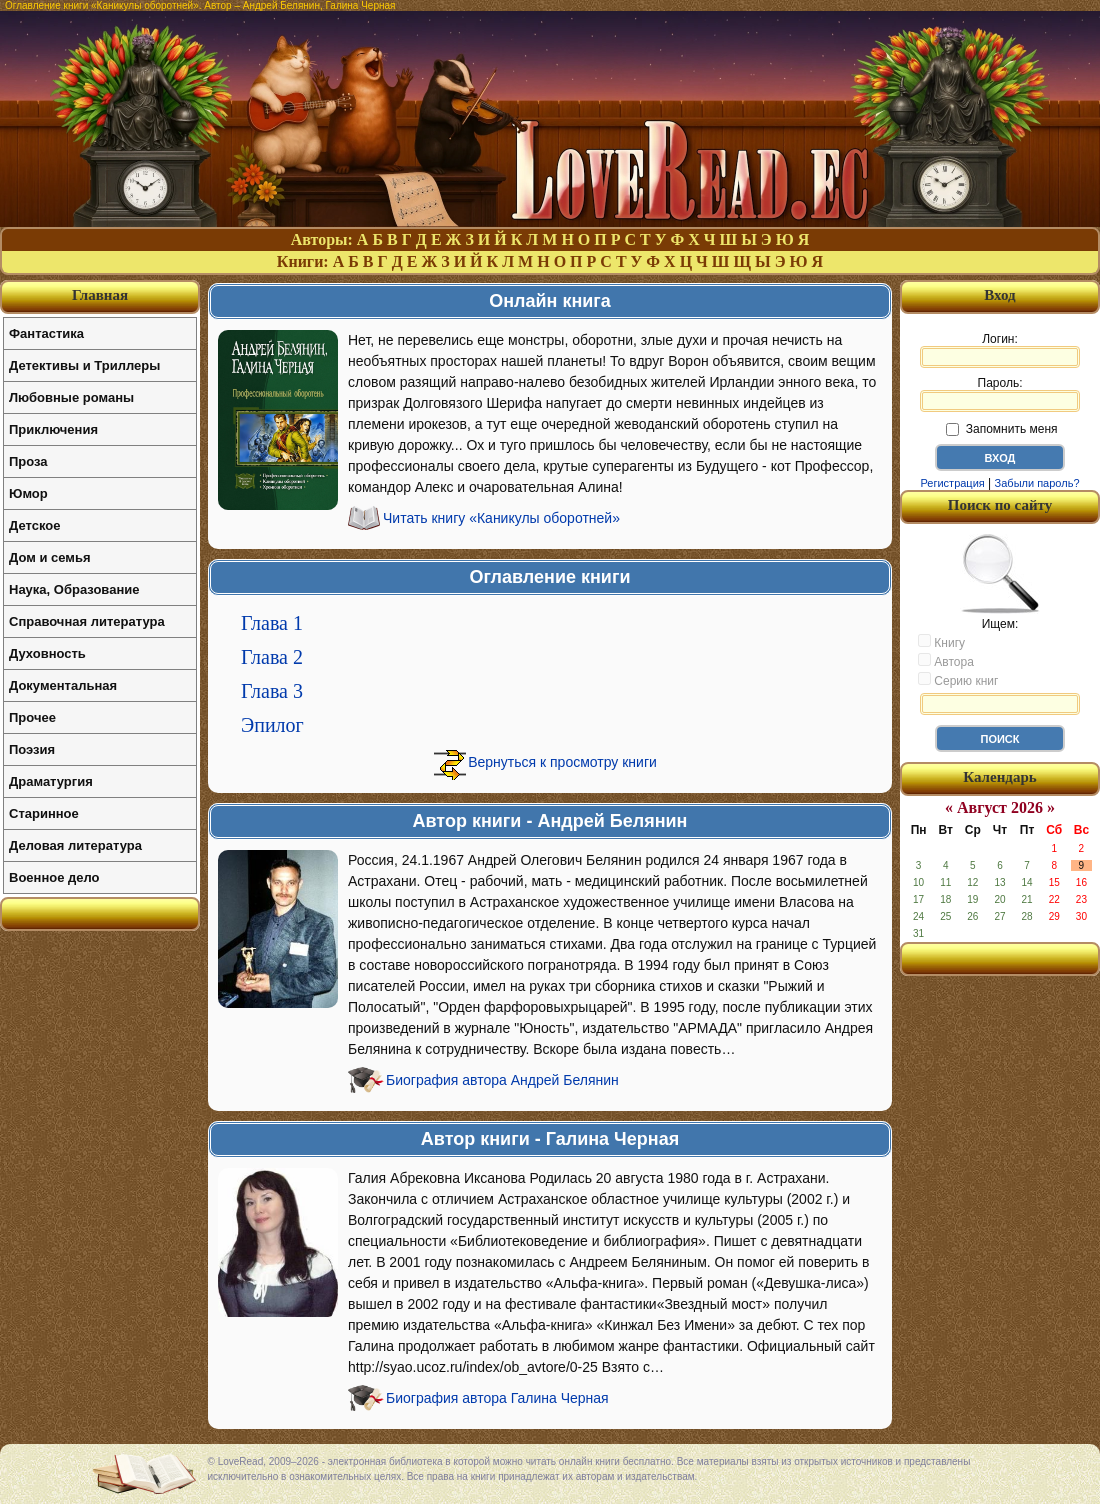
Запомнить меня (1001, 429)
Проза (28, 461)
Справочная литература (87, 621)
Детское (34, 525)
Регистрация (952, 483)
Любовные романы (71, 397)
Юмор (28, 493)
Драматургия (51, 781)
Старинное (44, 813)
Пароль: (1000, 394)
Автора (946, 661)
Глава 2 (272, 657)
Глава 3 (272, 691)
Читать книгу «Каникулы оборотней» (501, 518)
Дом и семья (50, 557)
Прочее (32, 717)
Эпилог (272, 725)
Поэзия (32, 749)
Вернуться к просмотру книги (562, 762)
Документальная (63, 685)
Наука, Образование (74, 589)
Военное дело (54, 877)
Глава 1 (272, 623)
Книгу (941, 642)
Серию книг (958, 680)
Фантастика (46, 333)
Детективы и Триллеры (84, 365)
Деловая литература (75, 845)
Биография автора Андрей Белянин (502, 1080)
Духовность (47, 653)
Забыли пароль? (1037, 483)
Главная (100, 295)
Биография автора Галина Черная (497, 1398)
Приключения (53, 429)
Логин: (1000, 350)
